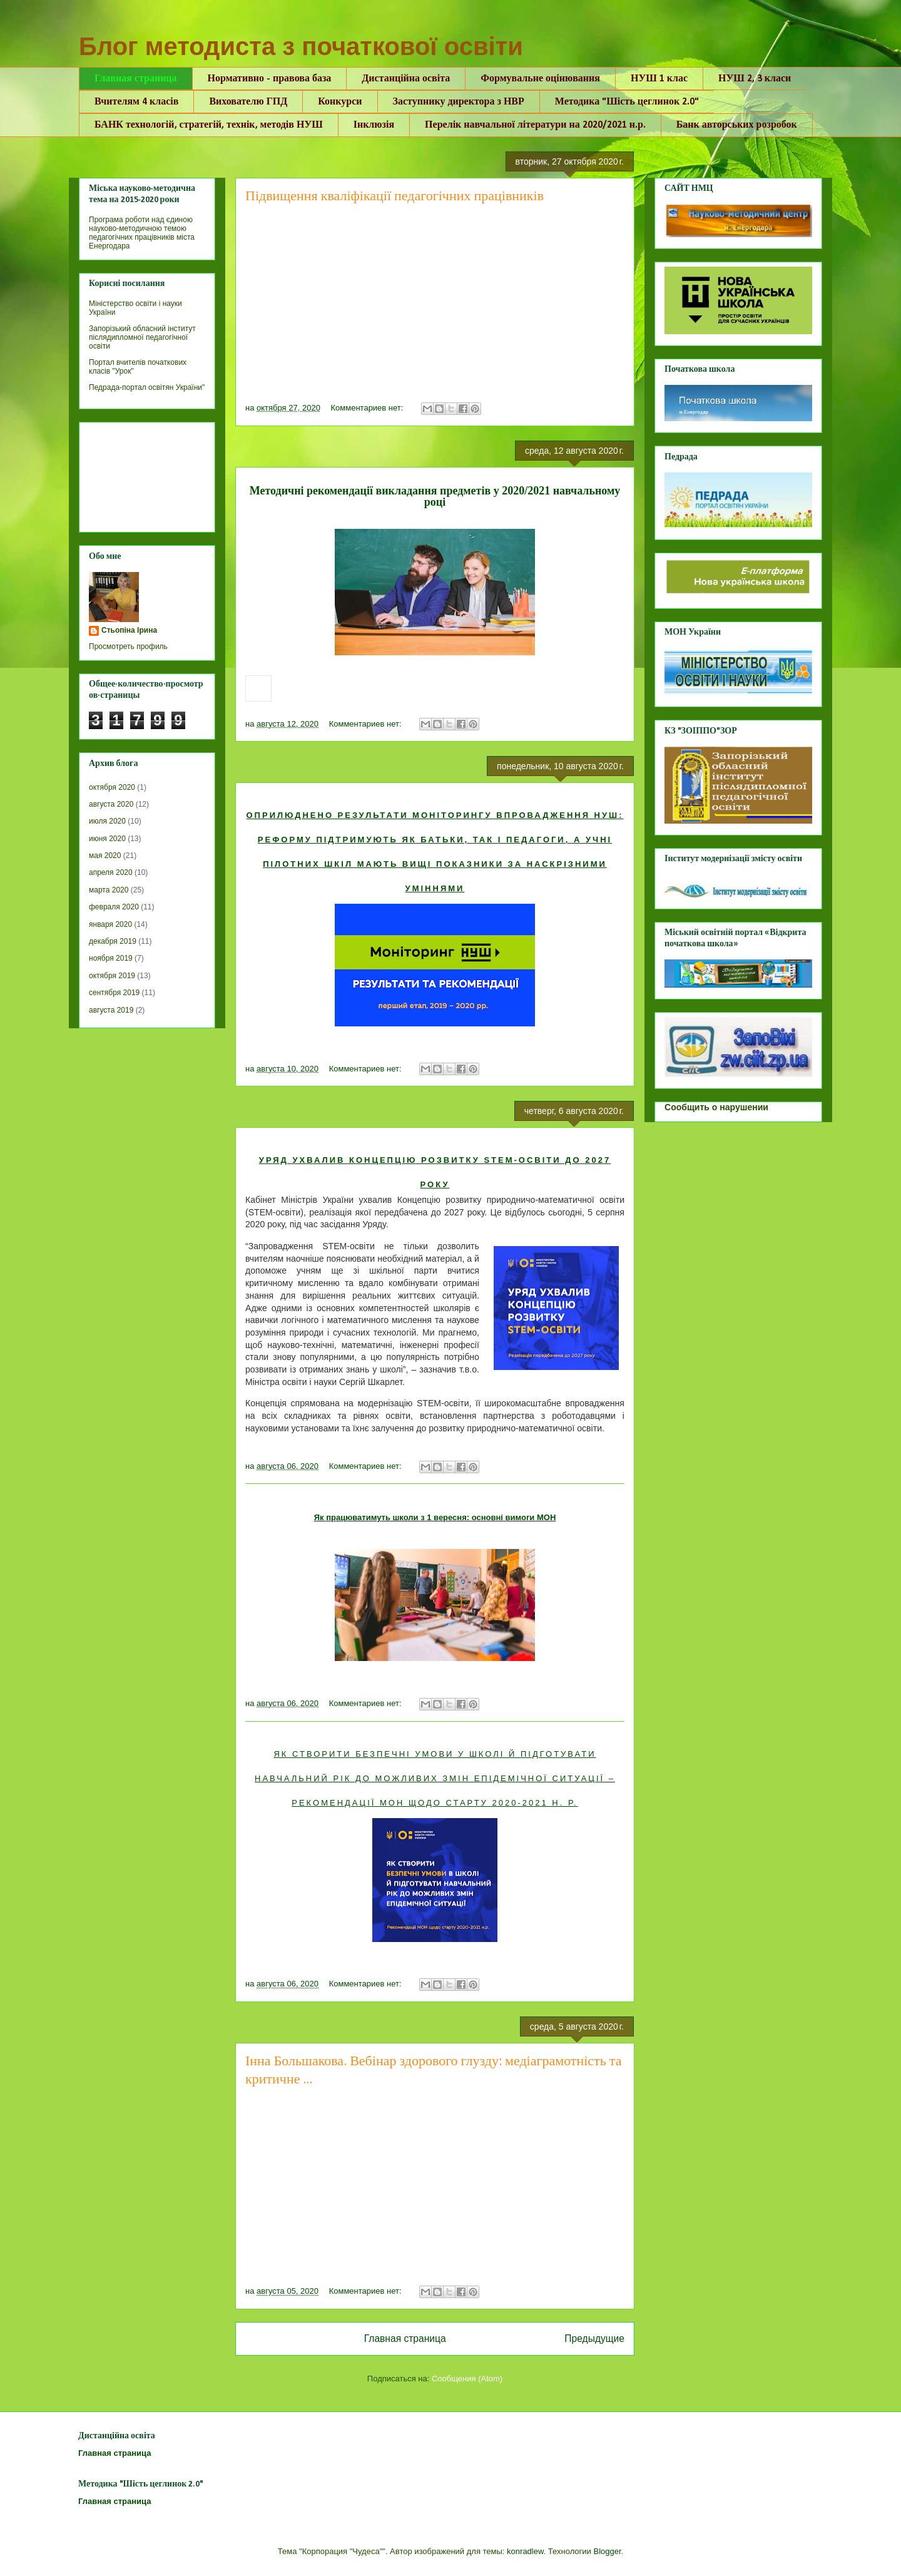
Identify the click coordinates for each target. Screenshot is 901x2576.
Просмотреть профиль (128, 646)
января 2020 (110, 924)
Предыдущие (594, 2338)
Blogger (607, 2551)
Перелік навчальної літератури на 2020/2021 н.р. (535, 125)
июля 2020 (107, 821)
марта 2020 (108, 890)
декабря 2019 (112, 941)
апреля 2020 (111, 872)
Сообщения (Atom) (467, 2378)
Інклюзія (374, 125)
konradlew (525, 2551)
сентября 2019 (114, 992)
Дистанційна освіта (406, 79)
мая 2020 (105, 855)
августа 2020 (111, 804)
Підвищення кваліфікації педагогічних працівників (394, 197)
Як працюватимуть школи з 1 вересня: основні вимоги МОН (435, 1517)
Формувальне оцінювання (540, 79)
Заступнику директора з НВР (458, 102)
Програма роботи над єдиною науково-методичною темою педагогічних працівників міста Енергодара (142, 232)
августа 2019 (111, 1010)
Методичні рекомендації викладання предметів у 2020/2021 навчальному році (435, 496)
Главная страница (135, 79)
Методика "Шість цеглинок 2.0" (627, 102)
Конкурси (340, 102)
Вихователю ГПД (248, 102)
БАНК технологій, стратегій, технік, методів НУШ (208, 125)
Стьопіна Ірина (129, 630)
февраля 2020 (114, 906)
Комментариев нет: (368, 407)
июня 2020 (107, 838)
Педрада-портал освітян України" (147, 387)
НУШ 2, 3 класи (754, 79)
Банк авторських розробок (736, 125)
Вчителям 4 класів (136, 102)
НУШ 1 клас (659, 79)
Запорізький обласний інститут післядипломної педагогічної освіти (142, 337)
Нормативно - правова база (270, 79)
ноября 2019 (111, 958)
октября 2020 (112, 787)
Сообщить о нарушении (716, 1107)
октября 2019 (112, 975)
